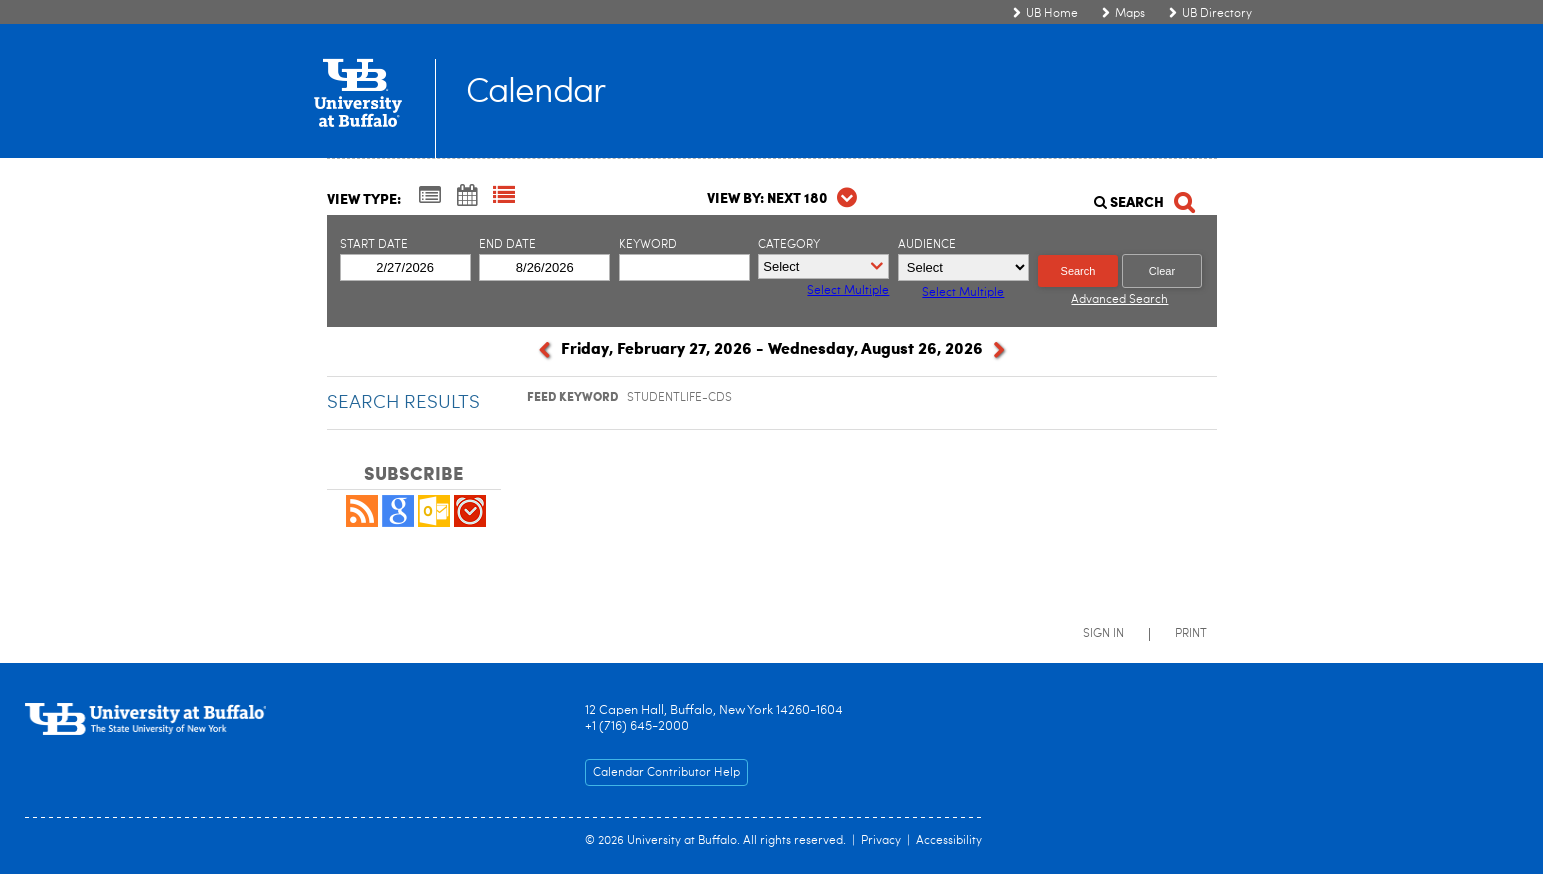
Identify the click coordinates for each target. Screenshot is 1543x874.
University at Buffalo (682, 841)
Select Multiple (963, 293)
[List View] (504, 197)
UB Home (1052, 14)
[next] (999, 353)
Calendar (535, 93)
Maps (1130, 14)
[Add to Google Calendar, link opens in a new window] (398, 523)
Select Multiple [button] (848, 291)
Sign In (1103, 634)
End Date (507, 245)
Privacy (881, 841)
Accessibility (949, 841)
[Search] (1143, 196)
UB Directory (1217, 14)
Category (789, 245)
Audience (927, 245)
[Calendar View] (467, 197)
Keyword (648, 245)
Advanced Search (1119, 300)
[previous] (545, 353)
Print (1191, 634)
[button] (362, 523)
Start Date (374, 245)
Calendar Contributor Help (666, 773)
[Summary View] (430, 197)
